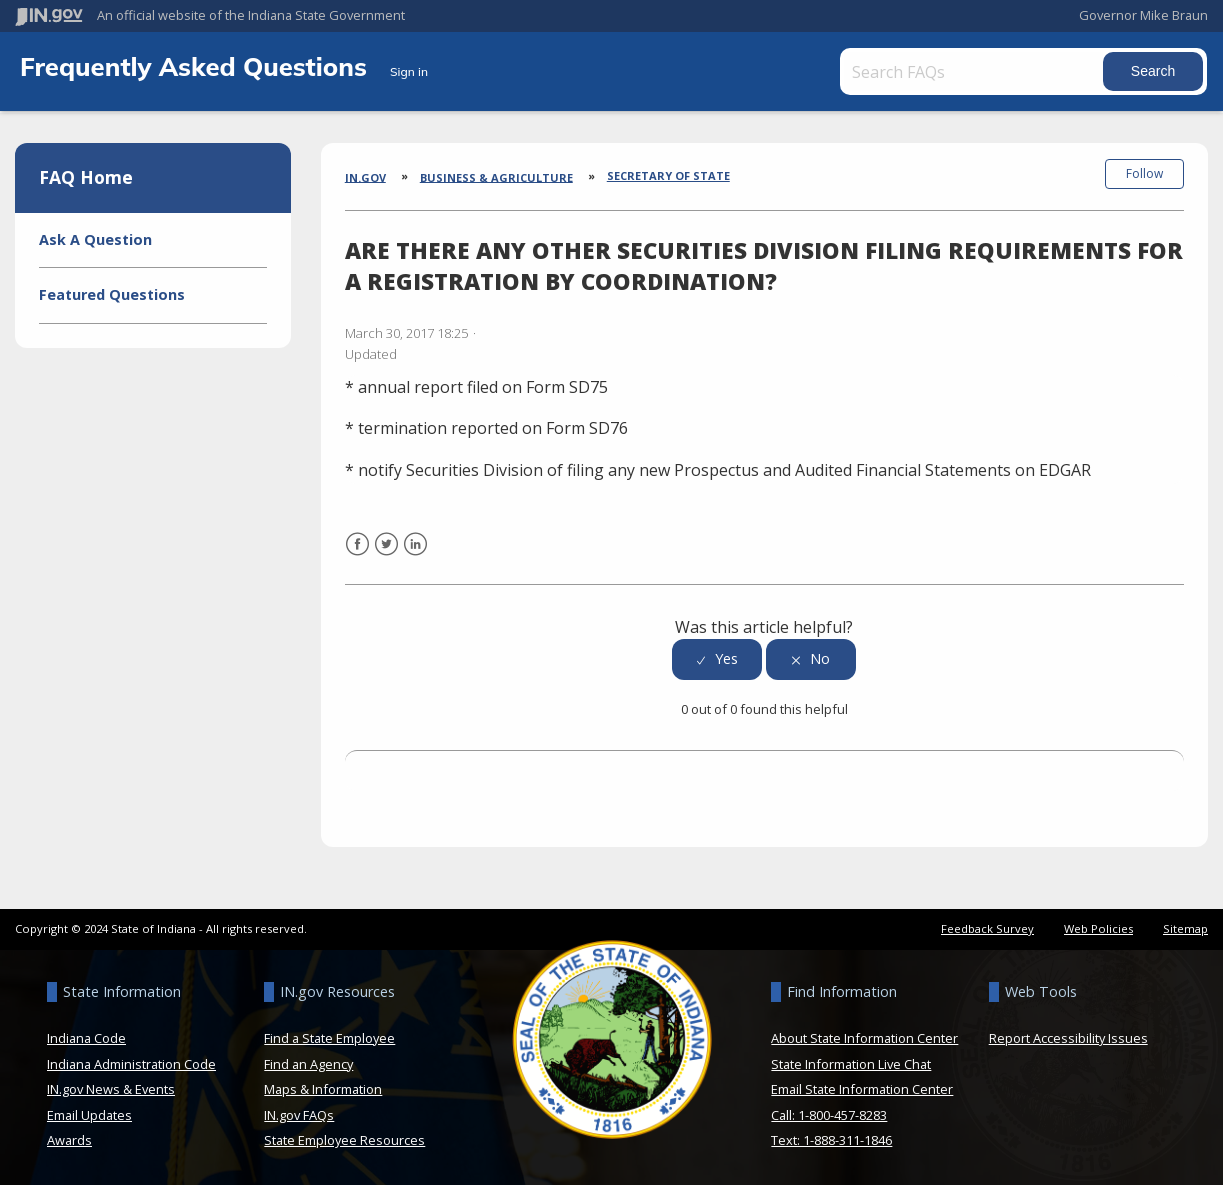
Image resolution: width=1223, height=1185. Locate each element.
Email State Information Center (862, 1088)
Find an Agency (308, 1062)
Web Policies (1098, 927)
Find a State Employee (329, 1037)
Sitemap (1185, 927)
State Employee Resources (344, 1139)
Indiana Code (86, 1037)
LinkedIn (415, 554)
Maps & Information (323, 1088)
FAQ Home (86, 177)
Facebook (357, 554)
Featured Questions (112, 294)
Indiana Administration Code (131, 1062)
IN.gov (365, 176)
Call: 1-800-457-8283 (829, 1113)
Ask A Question (95, 239)
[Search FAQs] (973, 71)
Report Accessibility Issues (1068, 1037)
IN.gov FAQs (299, 1113)
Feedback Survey (987, 927)
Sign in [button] (409, 71)
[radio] (717, 658)
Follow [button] (1144, 173)
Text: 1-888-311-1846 (831, 1139)
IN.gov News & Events (111, 1088)
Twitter (386, 554)
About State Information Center (864, 1037)
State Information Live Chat (851, 1062)
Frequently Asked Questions (197, 66)
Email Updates (89, 1113)
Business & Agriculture (496, 176)
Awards (69, 1139)
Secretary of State (668, 175)
